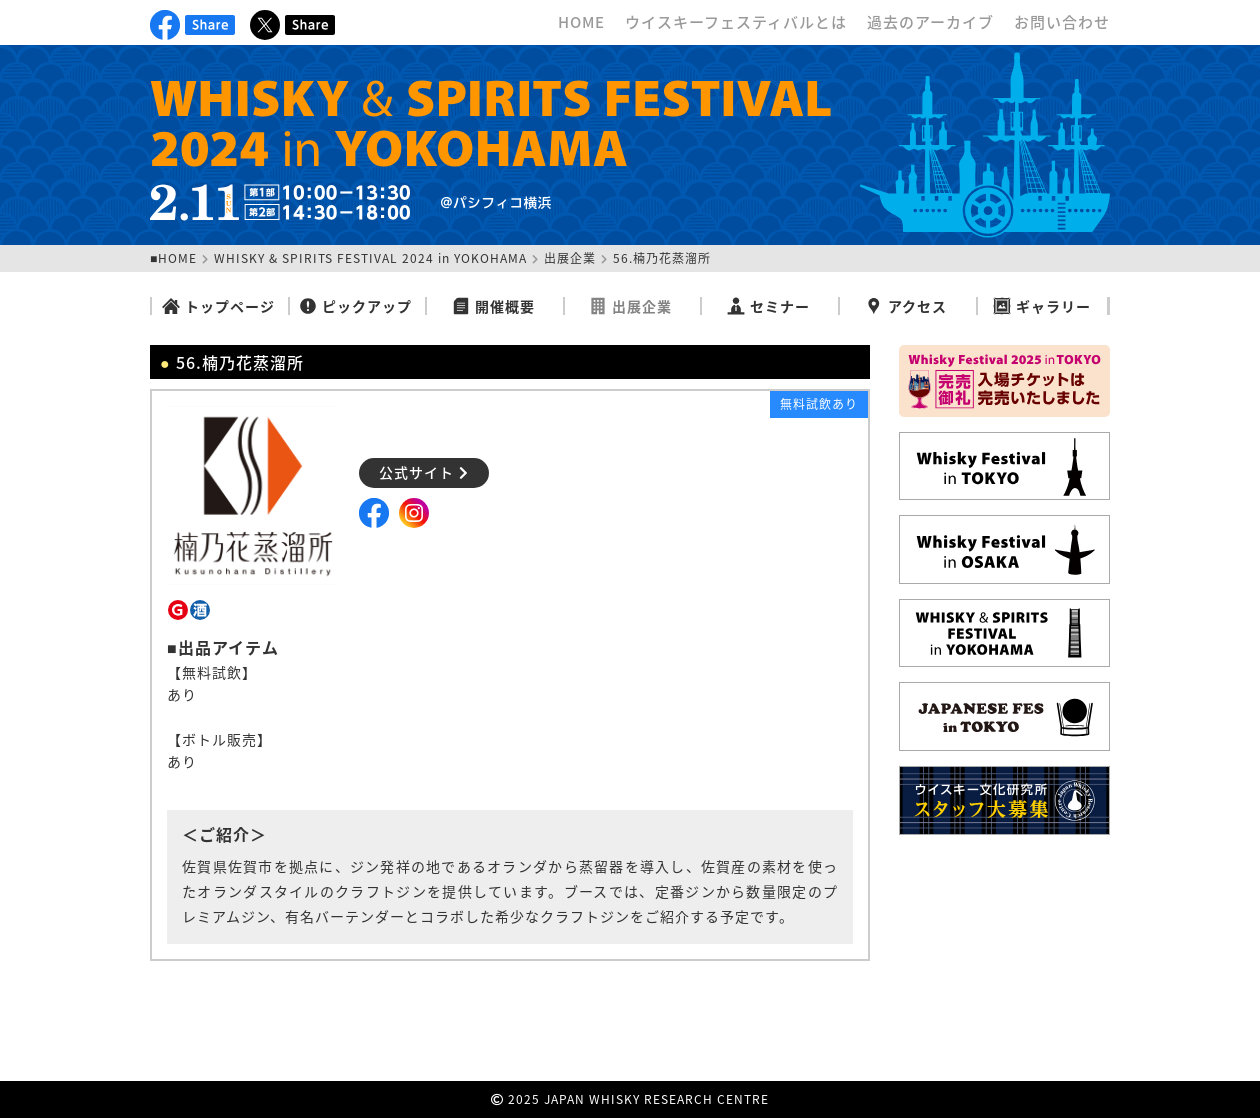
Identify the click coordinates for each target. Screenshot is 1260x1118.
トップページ (218, 306)
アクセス (906, 306)
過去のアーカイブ (930, 22)
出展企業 (570, 258)
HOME (581, 22)
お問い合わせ (1062, 22)
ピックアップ (355, 306)
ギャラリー (1042, 306)
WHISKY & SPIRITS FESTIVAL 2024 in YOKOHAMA (370, 258)
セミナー (768, 306)
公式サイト (424, 472)
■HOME (173, 258)
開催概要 (493, 306)
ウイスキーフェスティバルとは (736, 22)
